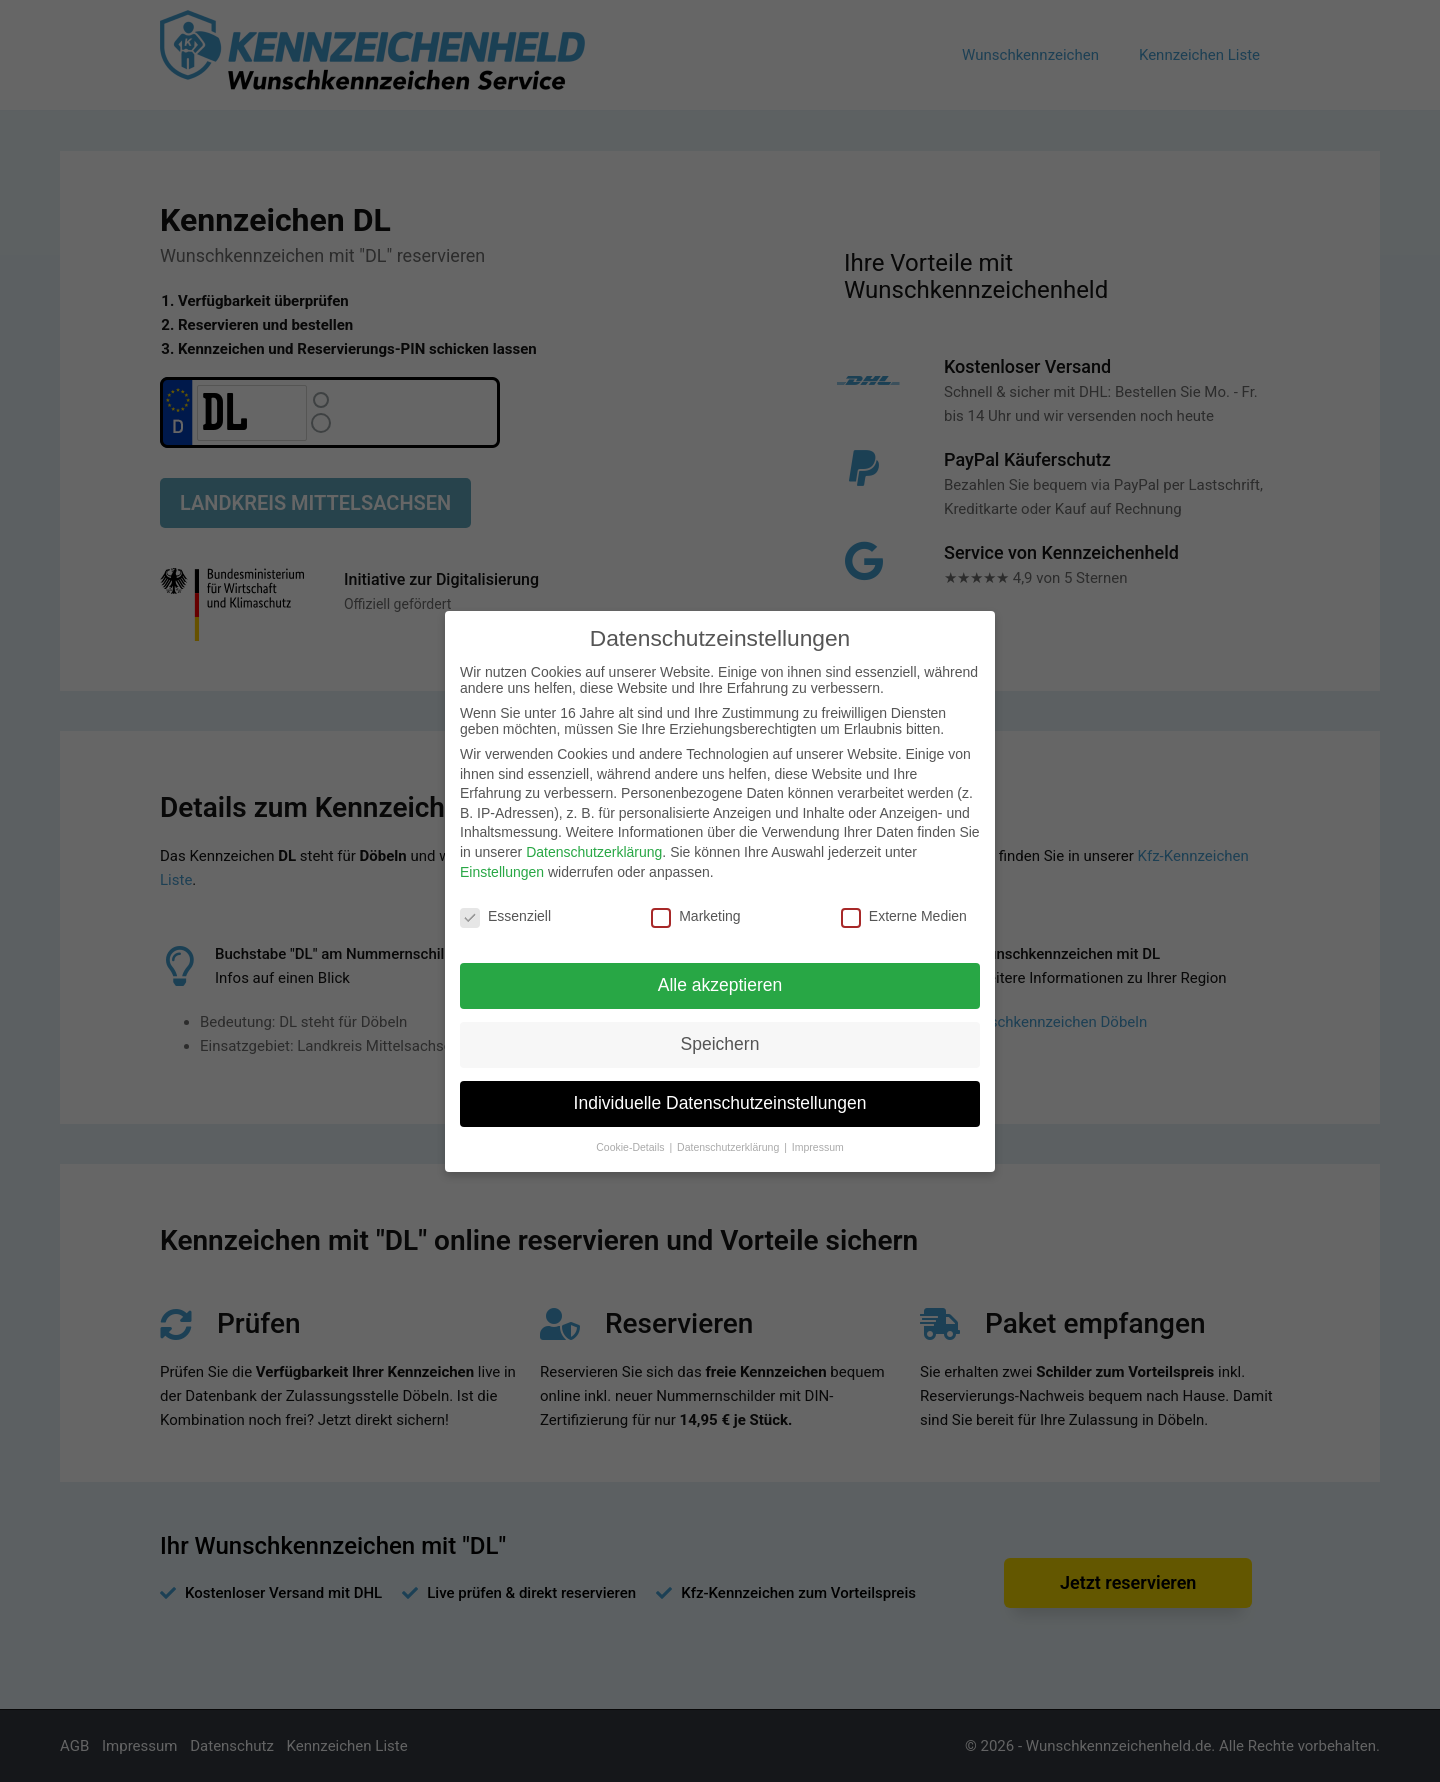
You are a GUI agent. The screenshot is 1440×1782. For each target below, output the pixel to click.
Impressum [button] (818, 1147)
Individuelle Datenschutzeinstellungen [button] (720, 1103)
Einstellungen (502, 872)
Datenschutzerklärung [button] (729, 1147)
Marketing (695, 916)
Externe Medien (904, 916)
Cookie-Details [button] (631, 1147)
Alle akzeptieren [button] (720, 985)
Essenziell (505, 916)
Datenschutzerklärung (594, 852)
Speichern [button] (720, 1044)
